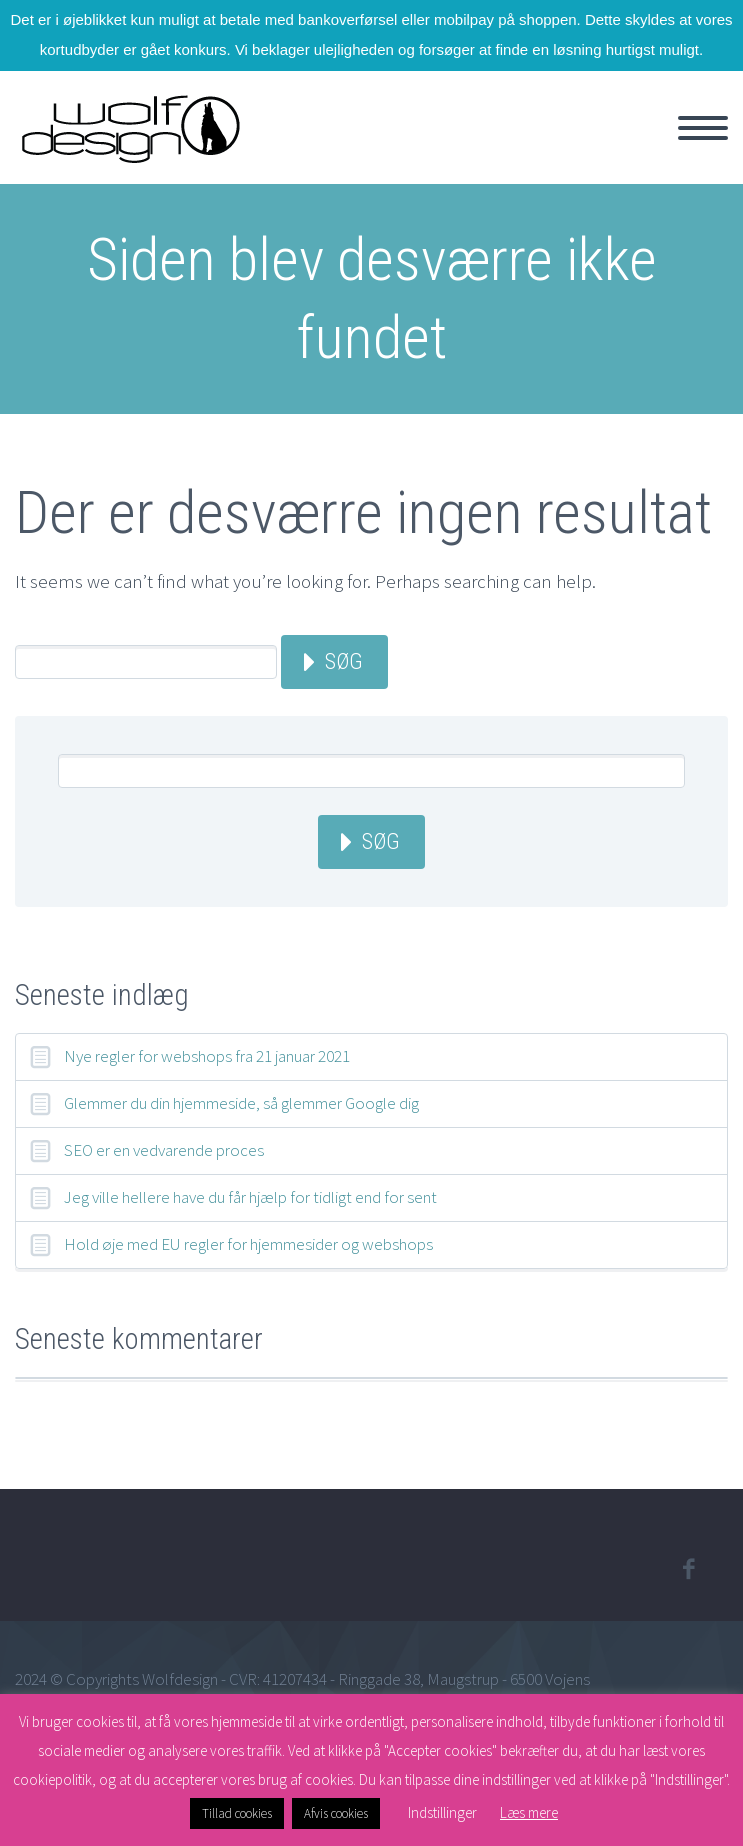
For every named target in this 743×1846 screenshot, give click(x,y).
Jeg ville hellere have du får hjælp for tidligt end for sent (250, 1197)
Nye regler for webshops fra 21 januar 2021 (207, 1056)
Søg (344, 661)
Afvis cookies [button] (336, 1813)
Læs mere (529, 1812)
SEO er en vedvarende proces (164, 1150)
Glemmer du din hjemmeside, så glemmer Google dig (241, 1103)
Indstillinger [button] (442, 1812)
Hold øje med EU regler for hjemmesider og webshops (248, 1244)
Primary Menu (703, 128)
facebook (688, 1569)
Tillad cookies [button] (237, 1813)
